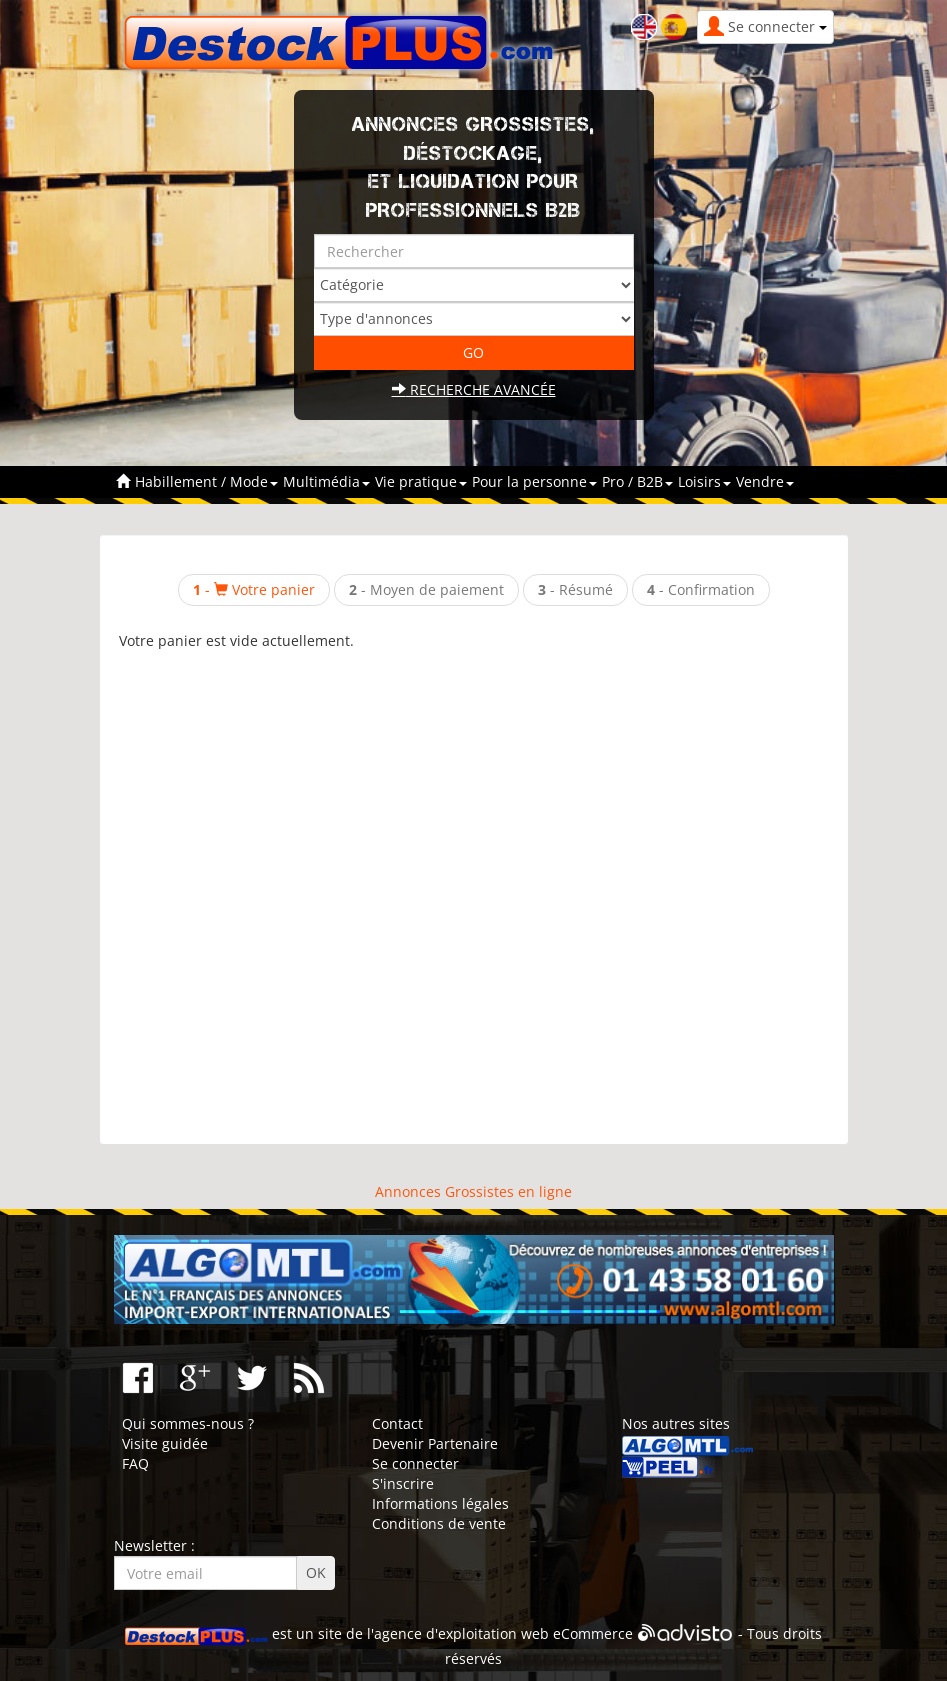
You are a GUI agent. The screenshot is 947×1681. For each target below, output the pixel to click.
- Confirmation (701, 589)
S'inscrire (403, 1483)
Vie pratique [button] (421, 481)
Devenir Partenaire (435, 1443)
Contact (397, 1423)
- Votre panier (254, 589)
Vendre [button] (765, 481)
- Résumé (575, 589)
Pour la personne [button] (534, 481)
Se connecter (415, 1463)
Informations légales (440, 1503)
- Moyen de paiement (426, 589)
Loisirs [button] (704, 481)
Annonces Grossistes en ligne (473, 1191)
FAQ (135, 1463)
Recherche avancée (474, 389)
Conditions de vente (439, 1523)
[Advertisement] (474, 888)
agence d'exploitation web (461, 1634)
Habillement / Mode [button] (206, 481)
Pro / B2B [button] (637, 481)
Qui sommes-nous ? (188, 1423)
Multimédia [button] (326, 481)
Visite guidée (165, 1443)
